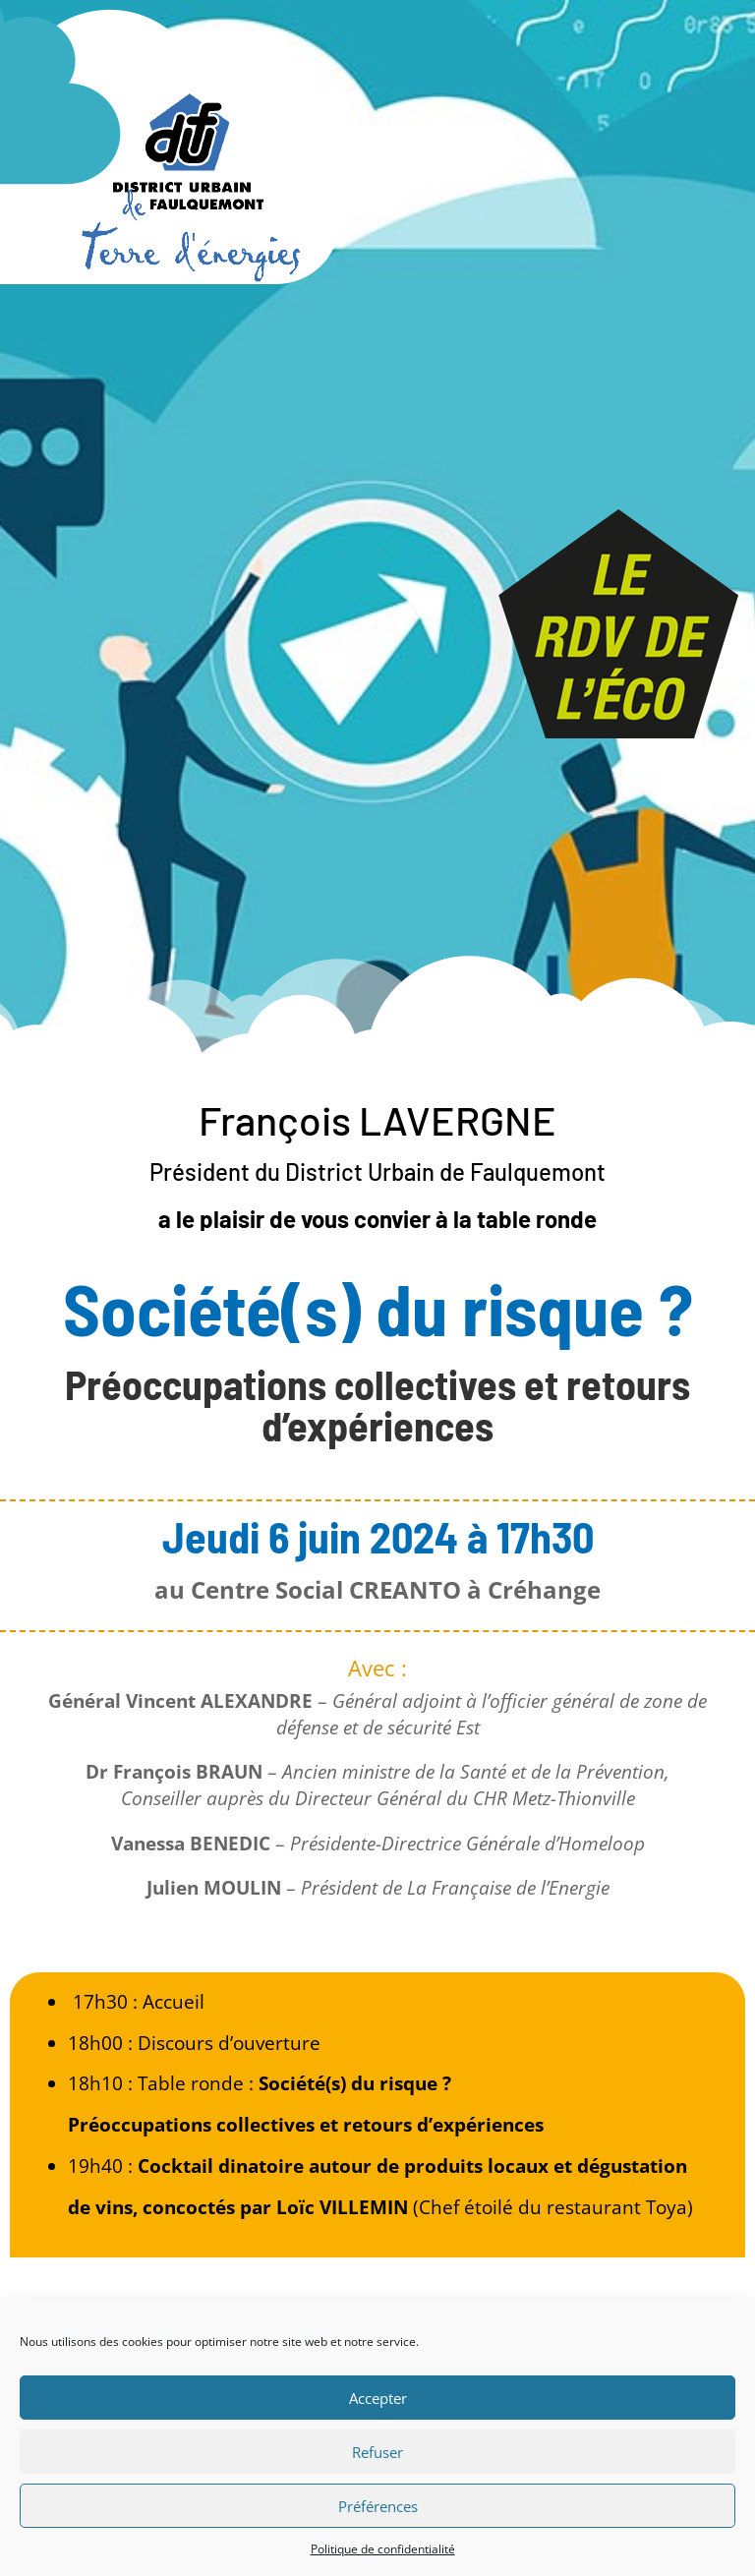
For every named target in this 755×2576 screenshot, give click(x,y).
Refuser (377, 2452)
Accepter (378, 2398)
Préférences (378, 2506)
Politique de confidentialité (383, 2549)
